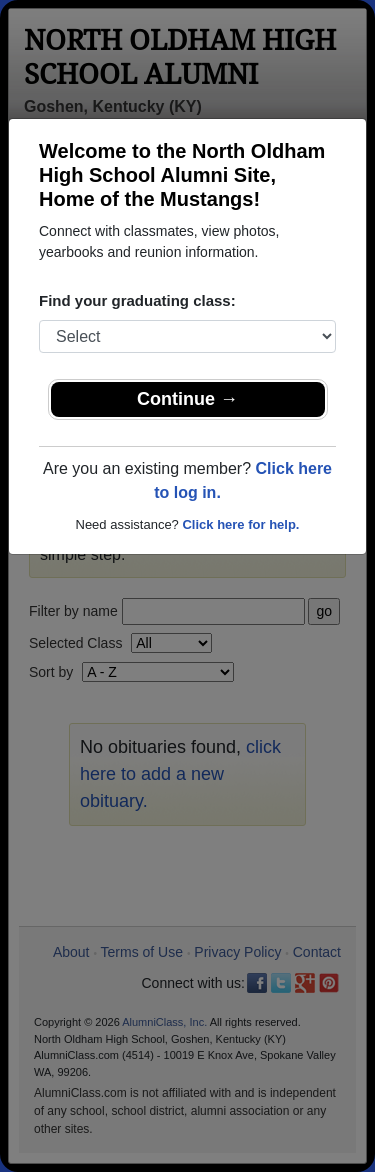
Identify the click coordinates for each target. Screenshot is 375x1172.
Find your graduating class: (137, 300)
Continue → (187, 399)
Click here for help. (240, 524)
